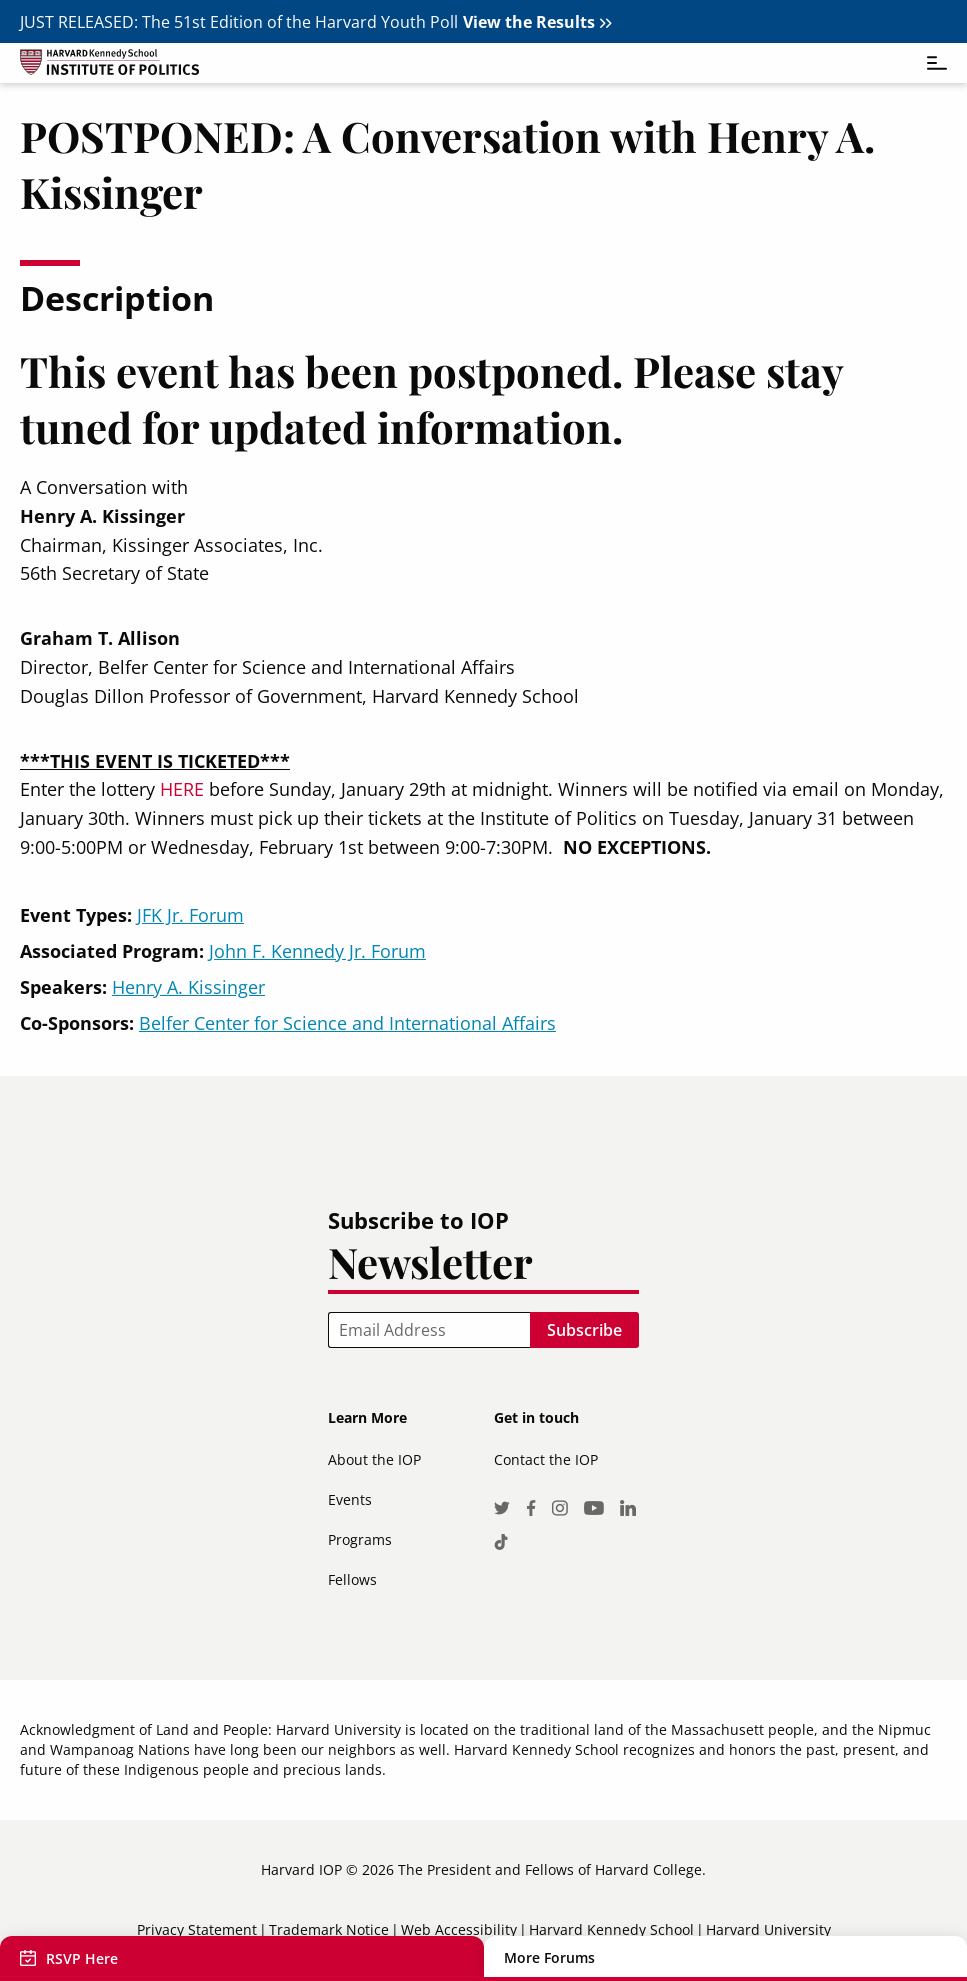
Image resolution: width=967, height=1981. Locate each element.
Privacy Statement (197, 1929)
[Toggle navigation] (927, 63)
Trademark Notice (329, 1929)
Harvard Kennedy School (611, 1929)
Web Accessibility (459, 1929)
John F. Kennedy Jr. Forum (317, 951)
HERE (182, 789)
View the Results (529, 22)
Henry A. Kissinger (188, 987)
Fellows (352, 1579)
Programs (360, 1539)
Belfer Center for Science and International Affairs (347, 1023)
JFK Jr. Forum (190, 915)
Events (350, 1499)
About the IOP (374, 1459)
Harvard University (768, 1929)
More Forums (549, 1958)
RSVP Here (82, 1958)
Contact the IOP (546, 1459)
